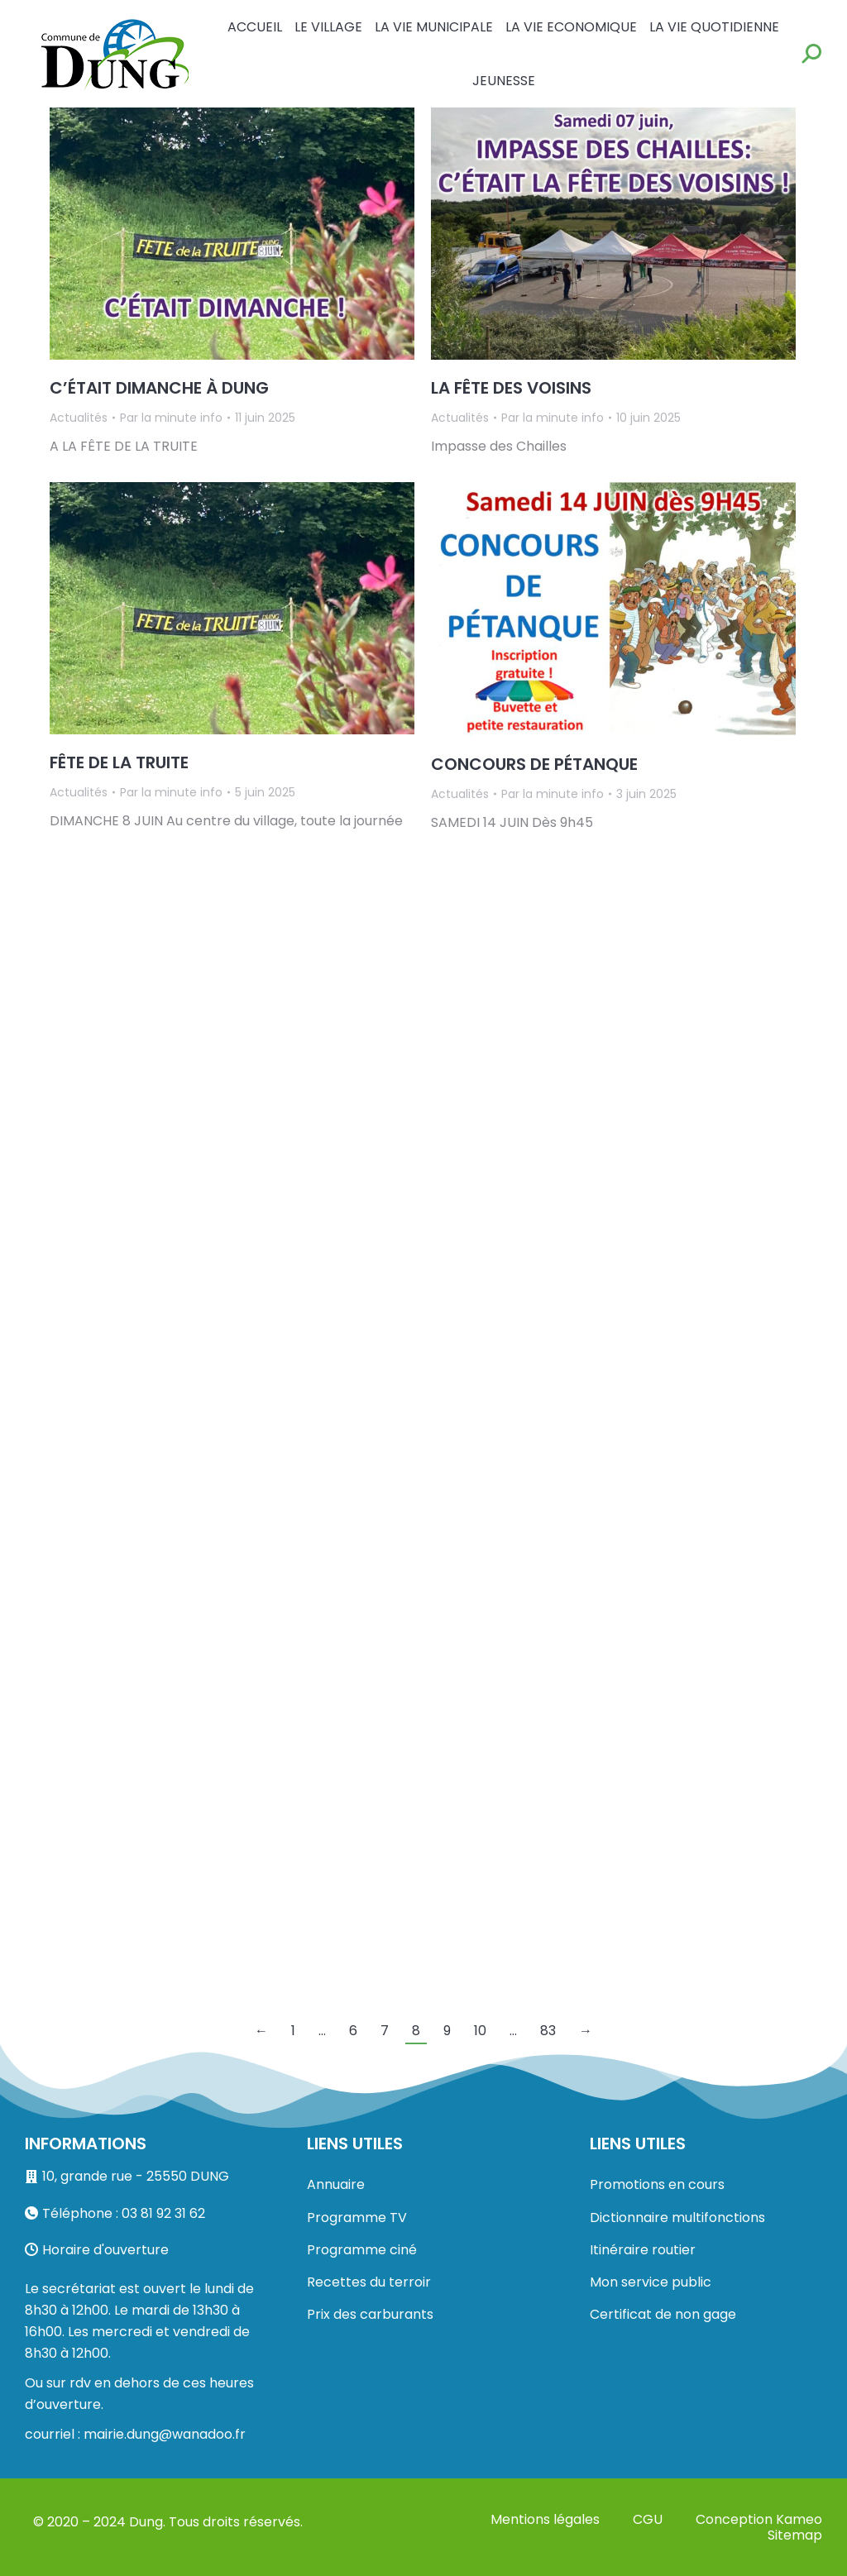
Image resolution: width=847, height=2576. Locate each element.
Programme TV (357, 2217)
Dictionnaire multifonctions (677, 2217)
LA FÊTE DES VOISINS (511, 387)
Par (171, 417)
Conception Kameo (759, 2519)
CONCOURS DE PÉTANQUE (534, 764)
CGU (648, 2519)
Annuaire (336, 2184)
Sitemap (795, 2535)
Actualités (79, 417)
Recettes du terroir (369, 2282)
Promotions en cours (657, 2184)
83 (548, 2030)
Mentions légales (545, 2519)
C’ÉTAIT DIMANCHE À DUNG (159, 387)
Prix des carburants (370, 2314)
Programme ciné (362, 2249)
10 (480, 2030)
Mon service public (650, 2282)
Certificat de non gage (663, 2314)
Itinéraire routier (643, 2249)
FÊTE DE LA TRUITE (119, 762)
